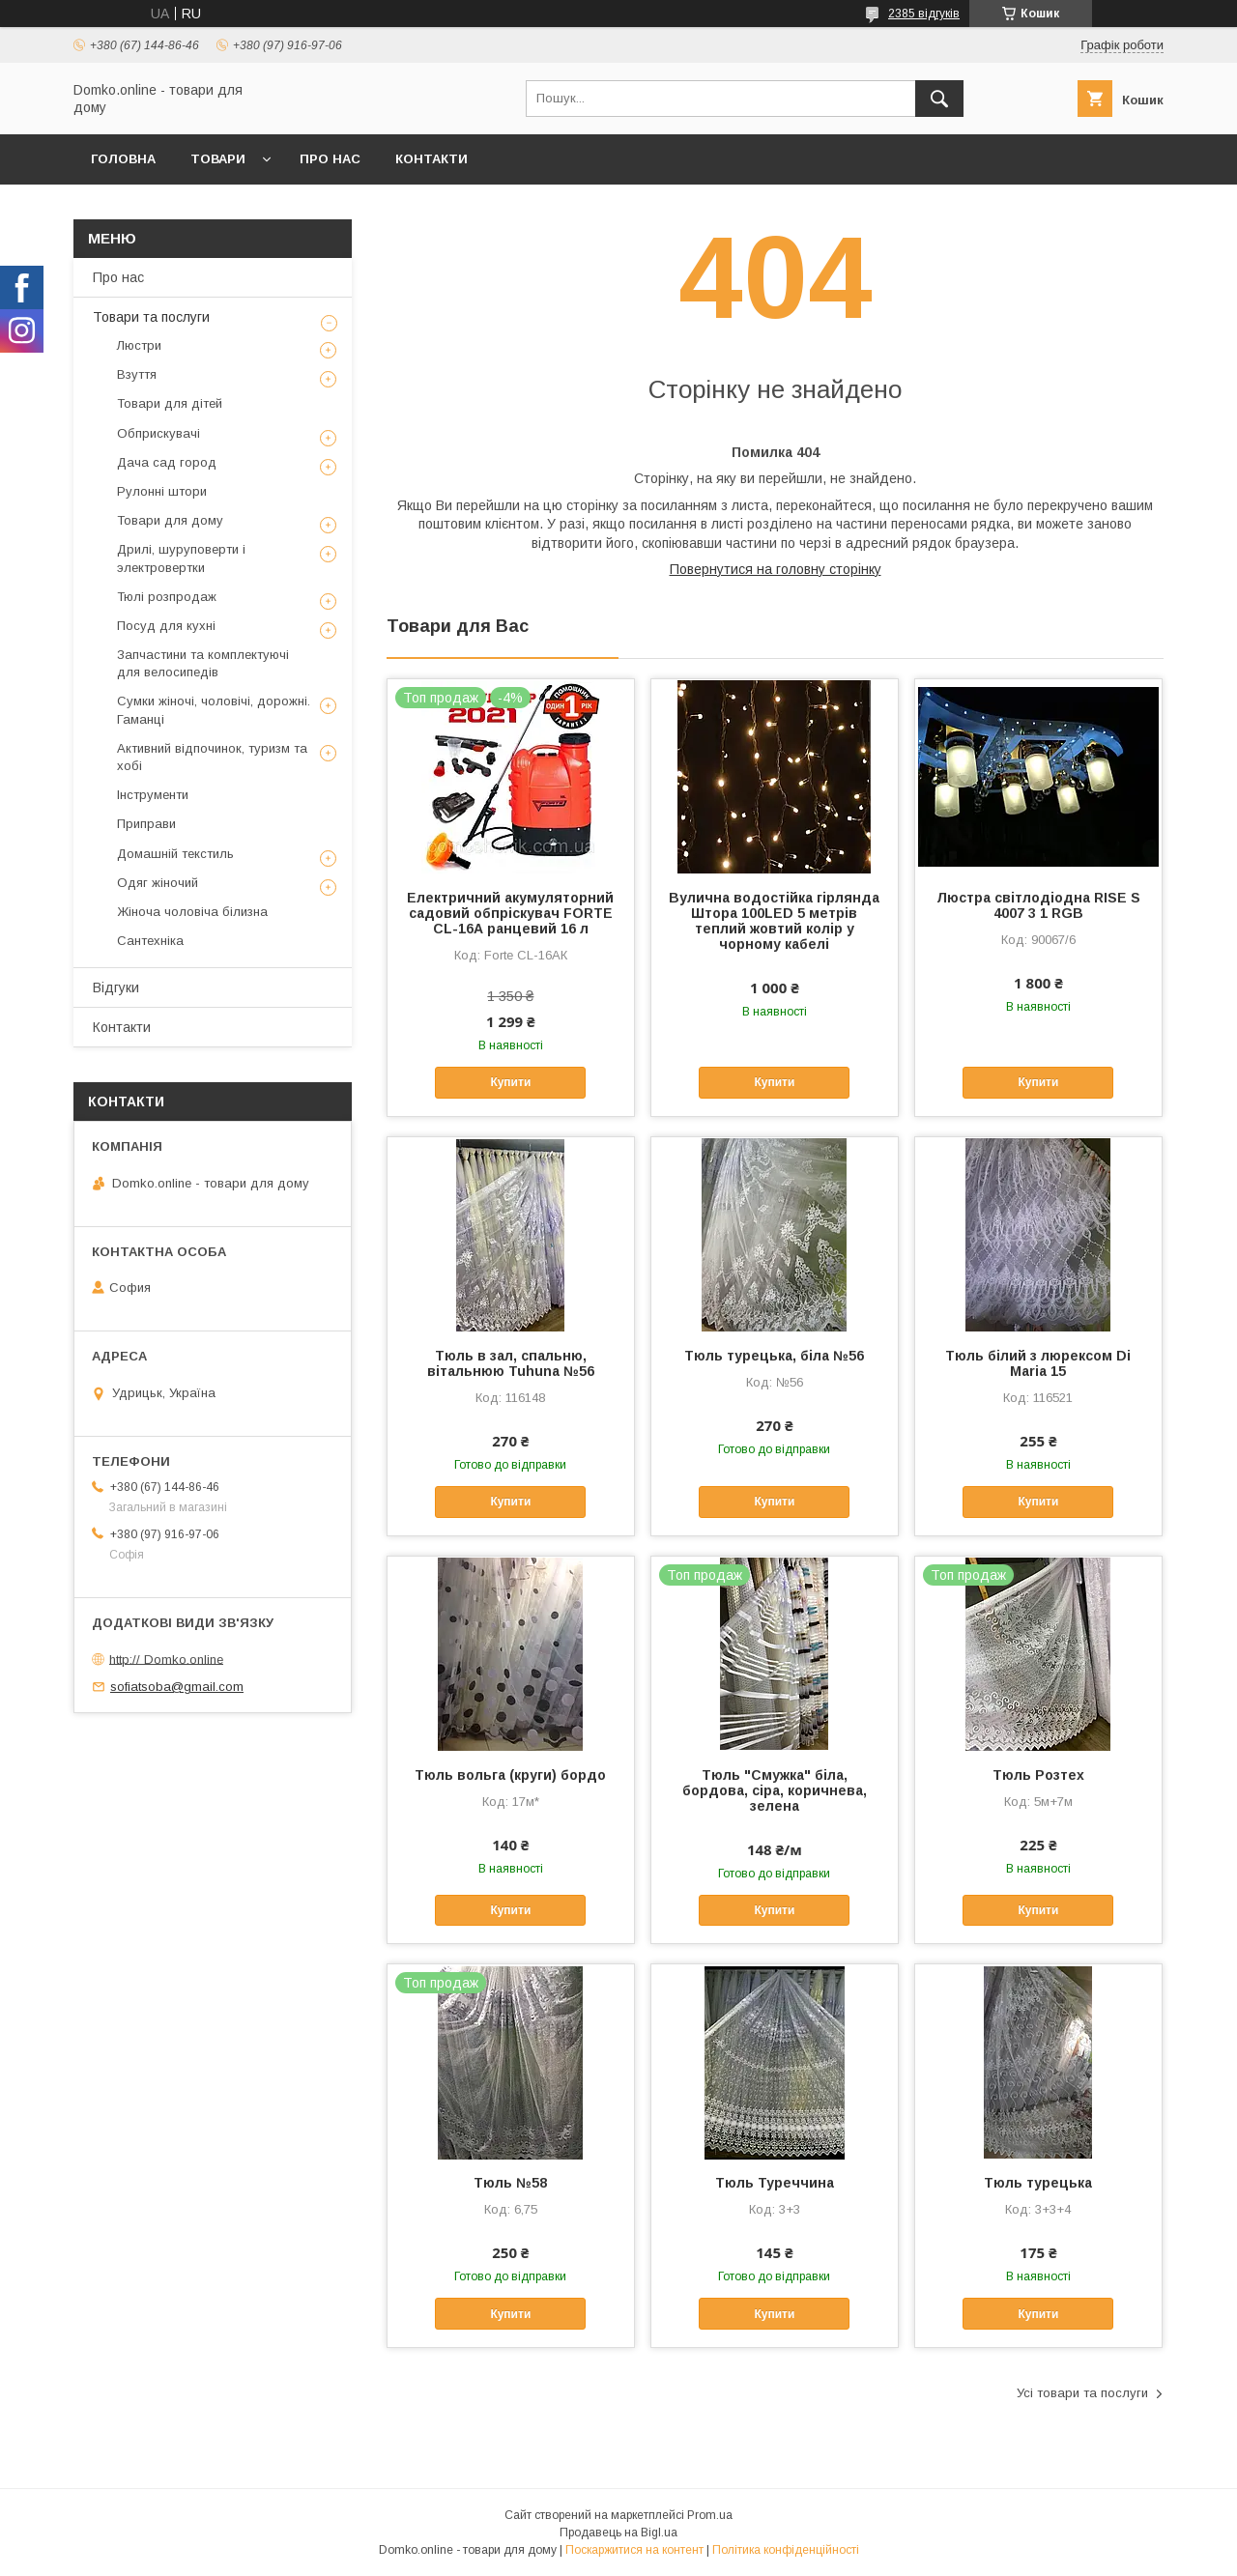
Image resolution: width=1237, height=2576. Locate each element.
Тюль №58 (510, 2182)
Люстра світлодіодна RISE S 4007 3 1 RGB (1038, 905)
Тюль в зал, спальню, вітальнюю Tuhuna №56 (510, 1363)
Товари (217, 159)
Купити (510, 1082)
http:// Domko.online (166, 1658)
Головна (123, 159)
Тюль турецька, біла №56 (774, 1355)
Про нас (330, 159)
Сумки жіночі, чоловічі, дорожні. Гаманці (213, 710)
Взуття (137, 374)
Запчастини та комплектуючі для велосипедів (203, 663)
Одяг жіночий (157, 882)
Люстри (139, 345)
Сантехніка (150, 940)
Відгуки (116, 987)
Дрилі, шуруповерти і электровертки (181, 558)
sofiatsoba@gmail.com (177, 1686)
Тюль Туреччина (774, 2182)
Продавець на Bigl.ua (618, 2532)
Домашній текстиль (175, 853)
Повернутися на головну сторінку (775, 569)
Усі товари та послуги (1082, 2393)
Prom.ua (710, 2515)
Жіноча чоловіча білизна (192, 911)
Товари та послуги (151, 317)
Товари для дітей (169, 403)
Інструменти (152, 794)
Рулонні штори (162, 491)
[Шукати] (939, 98)
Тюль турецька (1038, 2182)
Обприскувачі (158, 433)
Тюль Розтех (1038, 1775)
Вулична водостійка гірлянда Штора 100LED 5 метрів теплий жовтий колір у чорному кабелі (774, 921)
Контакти (431, 159)
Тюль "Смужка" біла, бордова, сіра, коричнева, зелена (774, 1790)
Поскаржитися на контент (634, 2550)
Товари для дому (170, 520)
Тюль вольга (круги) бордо (510, 1775)
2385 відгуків (924, 13)
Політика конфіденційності (785, 2550)
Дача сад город (166, 462)
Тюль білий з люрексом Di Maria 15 (1038, 1363)
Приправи (146, 823)
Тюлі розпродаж (166, 596)
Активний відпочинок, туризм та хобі (212, 757)
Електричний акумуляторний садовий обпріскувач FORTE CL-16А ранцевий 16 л (510, 913)
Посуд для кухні (166, 625)
